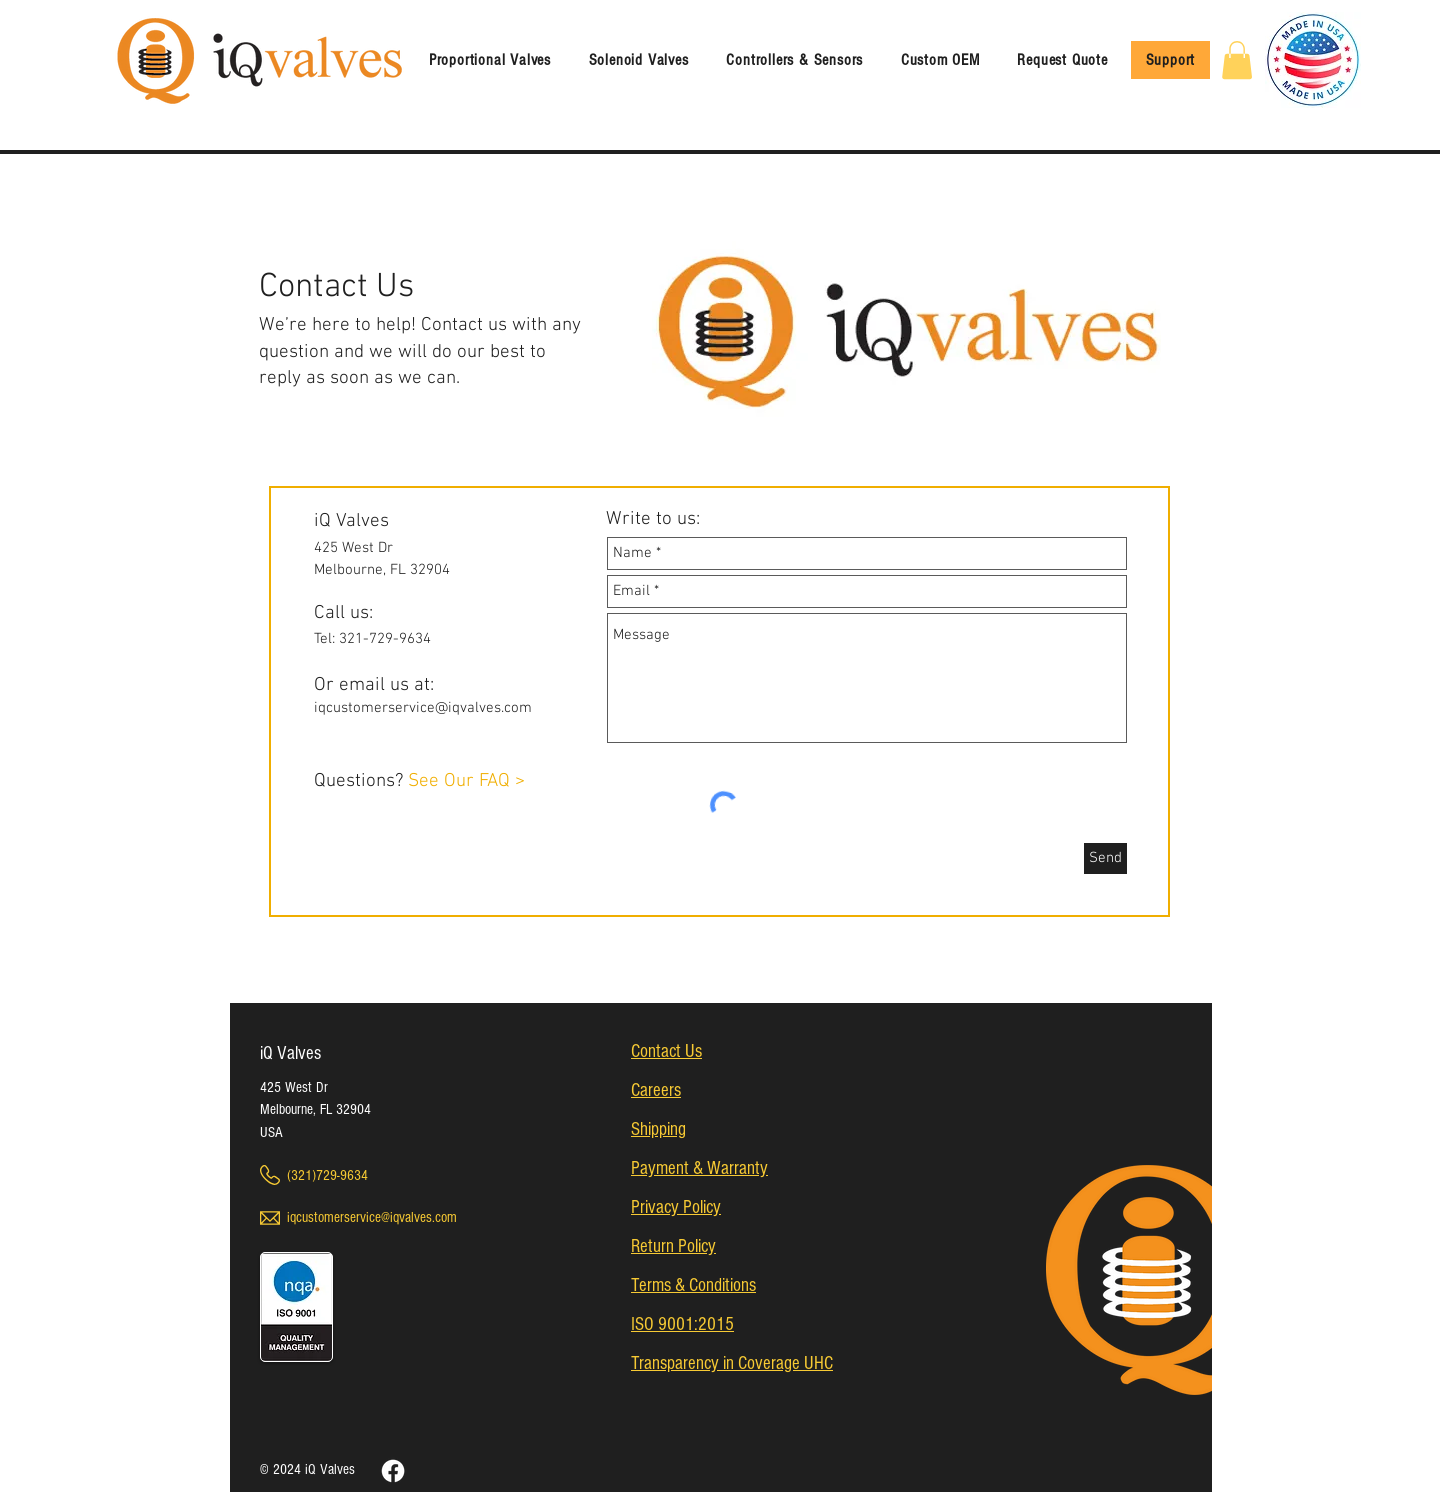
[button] (639, 60)
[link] (1237, 60)
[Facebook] (393, 1471)
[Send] (1105, 858)
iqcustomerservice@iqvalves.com (423, 708)
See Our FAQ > (466, 781)
